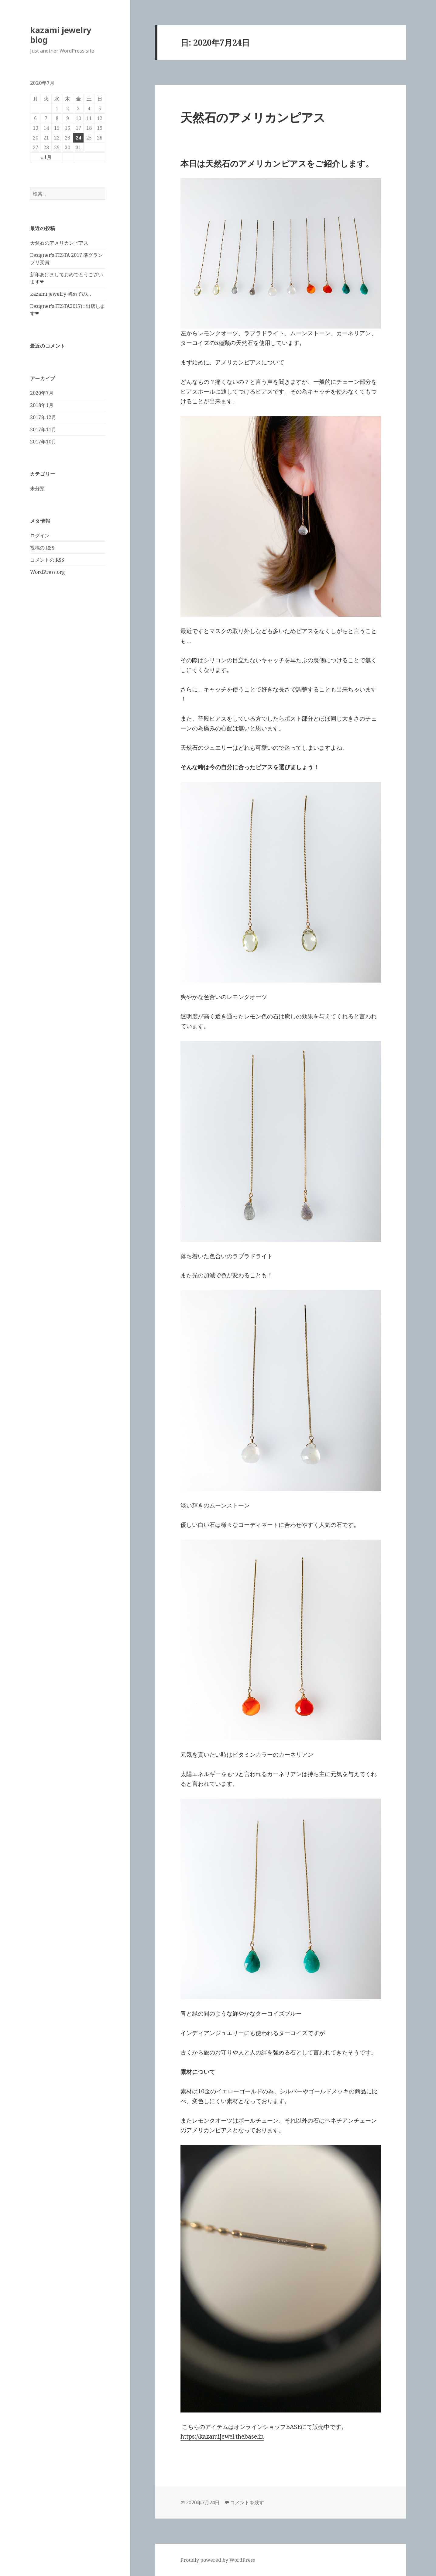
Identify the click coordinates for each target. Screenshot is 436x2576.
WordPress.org (47, 572)
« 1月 (46, 157)
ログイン (40, 535)
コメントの (47, 559)
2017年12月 (43, 417)
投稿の (42, 547)
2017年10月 (43, 441)
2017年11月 (43, 429)
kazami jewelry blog (60, 34)
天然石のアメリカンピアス (59, 242)
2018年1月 (41, 405)
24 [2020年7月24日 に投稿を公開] (78, 137)
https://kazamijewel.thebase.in (222, 2436)
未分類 (37, 488)
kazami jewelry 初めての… (60, 294)
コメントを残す (247, 2502)
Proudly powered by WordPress (217, 2560)
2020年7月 (41, 393)
